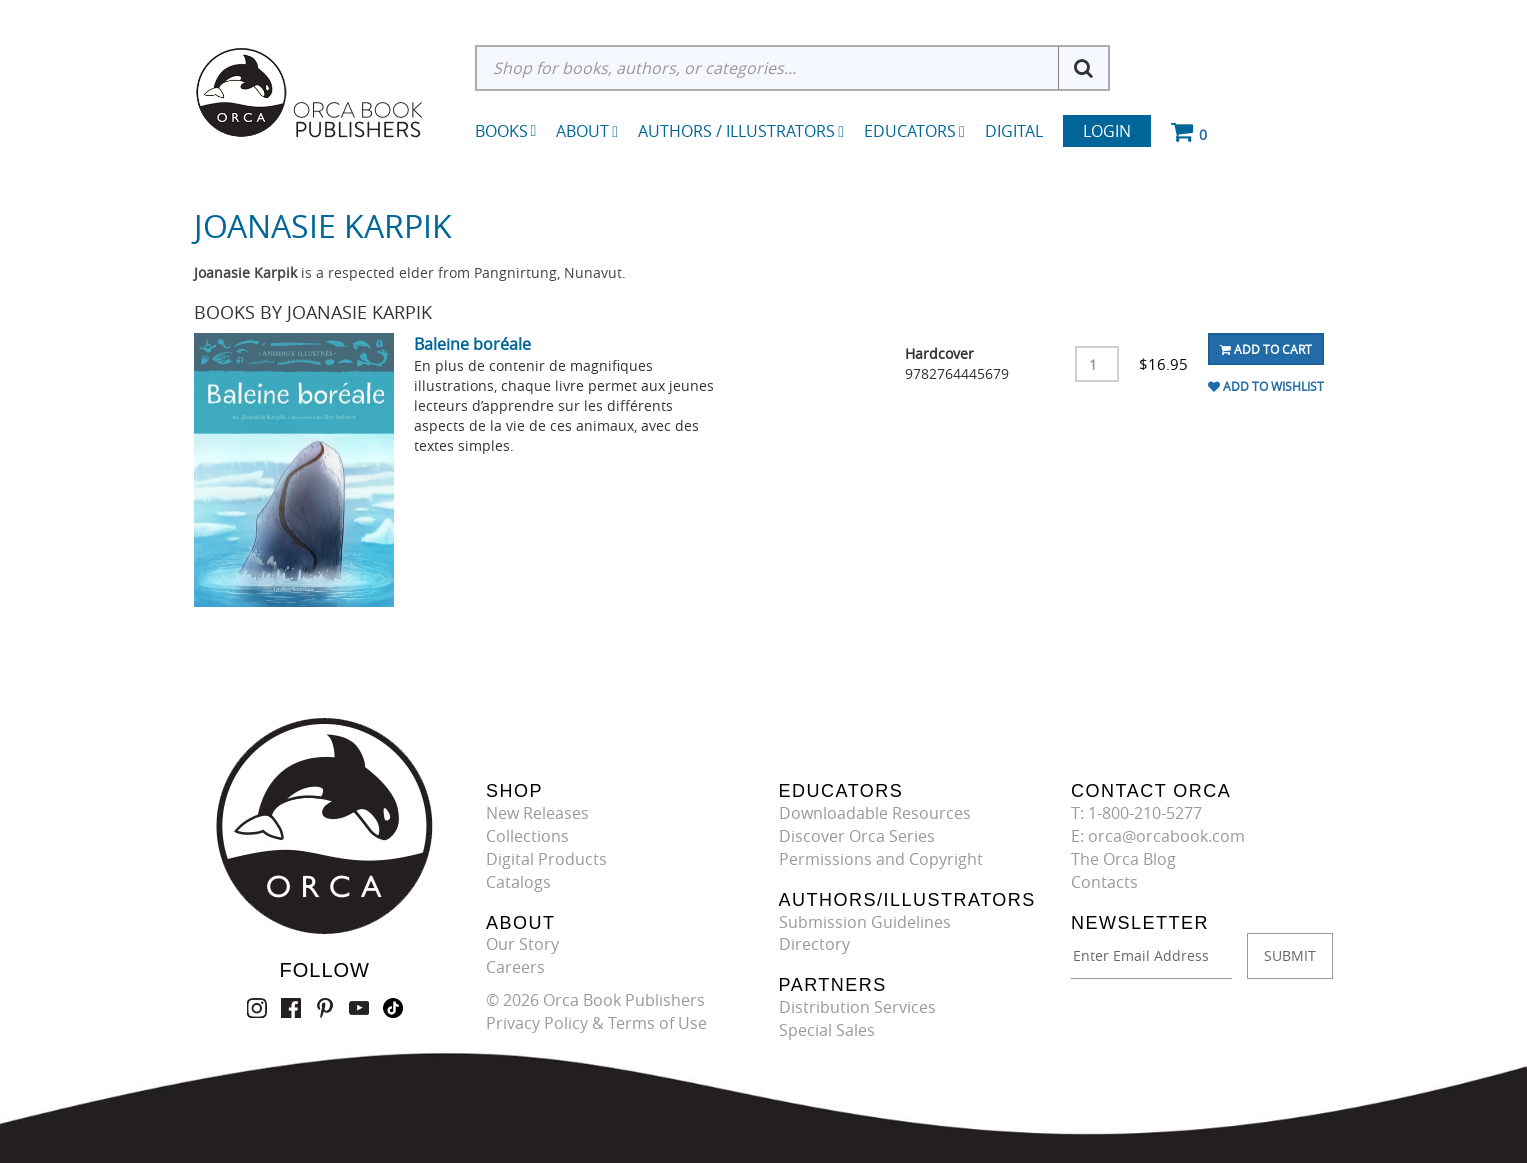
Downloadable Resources (875, 813)
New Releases (537, 813)
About (587, 131)
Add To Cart (1266, 349)
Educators (914, 131)
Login (1107, 131)
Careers (515, 967)
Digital (1014, 131)
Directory (814, 944)
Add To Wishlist (1266, 386)
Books (501, 131)
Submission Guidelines (865, 922)
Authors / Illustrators (741, 131)
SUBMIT (1290, 955)
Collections (527, 836)
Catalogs (518, 882)
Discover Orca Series (857, 836)
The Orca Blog (1123, 859)
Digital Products (546, 859)
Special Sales (827, 1030)
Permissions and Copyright (881, 859)
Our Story (522, 944)
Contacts (1104, 882)
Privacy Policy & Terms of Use (596, 1023)
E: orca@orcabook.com (1158, 836)
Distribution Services (857, 1007)
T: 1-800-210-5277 (1136, 813)
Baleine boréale (472, 344)
